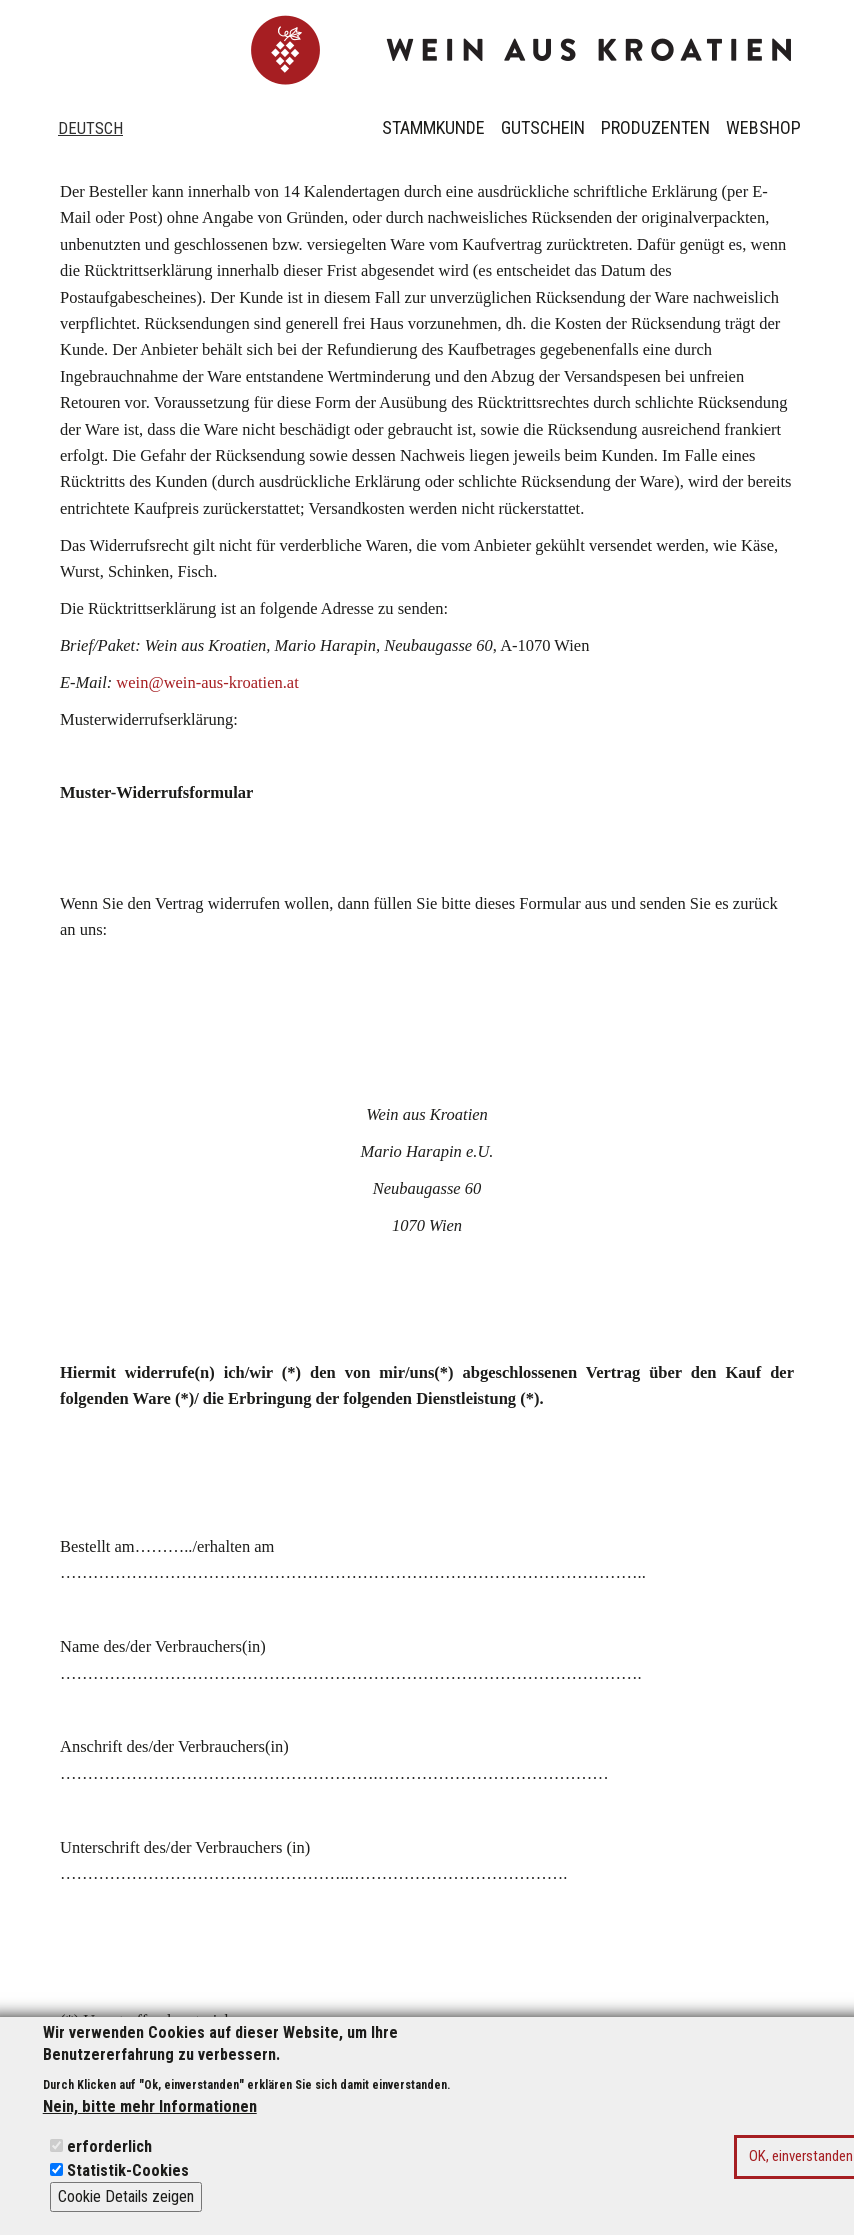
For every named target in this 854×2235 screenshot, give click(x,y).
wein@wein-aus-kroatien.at (207, 682)
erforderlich (109, 2159)
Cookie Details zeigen (126, 2209)
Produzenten (655, 127)
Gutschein (543, 127)
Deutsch (90, 128)
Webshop (763, 127)
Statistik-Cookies (128, 2182)
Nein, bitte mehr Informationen (150, 2119)
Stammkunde (433, 127)
